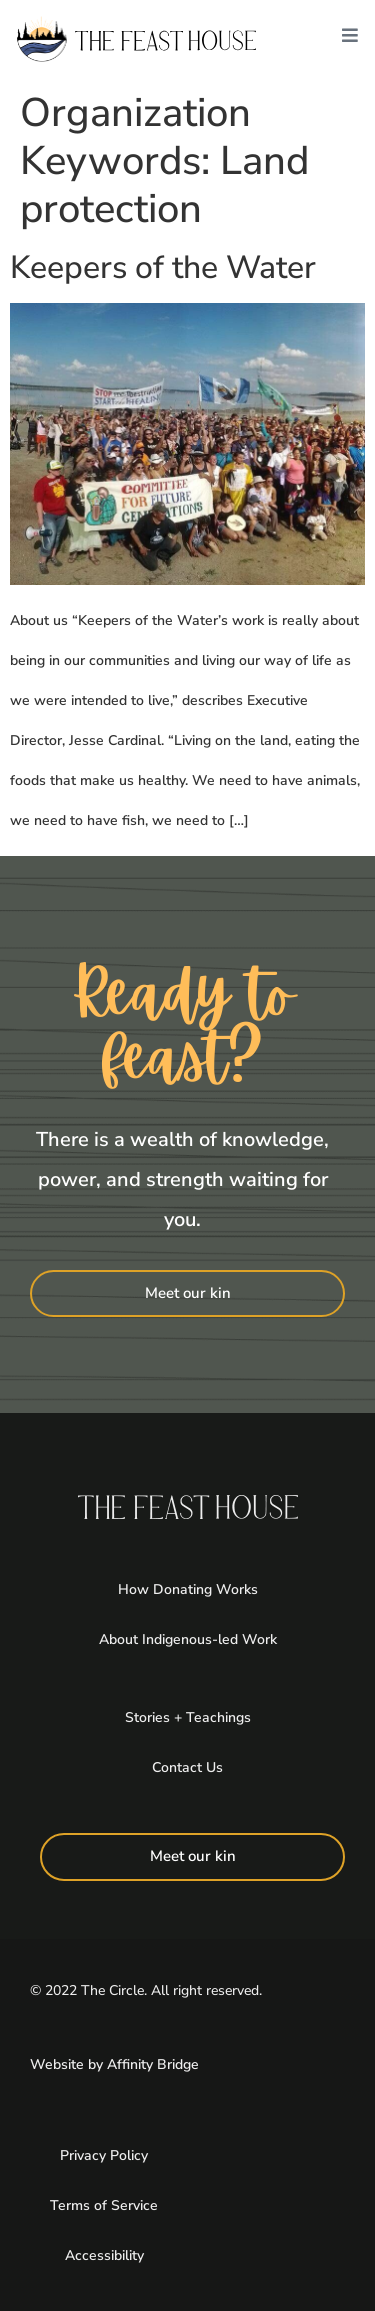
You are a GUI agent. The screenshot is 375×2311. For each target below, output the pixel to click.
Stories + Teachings (188, 1717)
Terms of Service (104, 2205)
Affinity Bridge (153, 2064)
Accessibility (104, 2255)
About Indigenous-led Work (188, 1639)
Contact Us (187, 1767)
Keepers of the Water (163, 267)
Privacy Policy (104, 2155)
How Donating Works (188, 1589)
